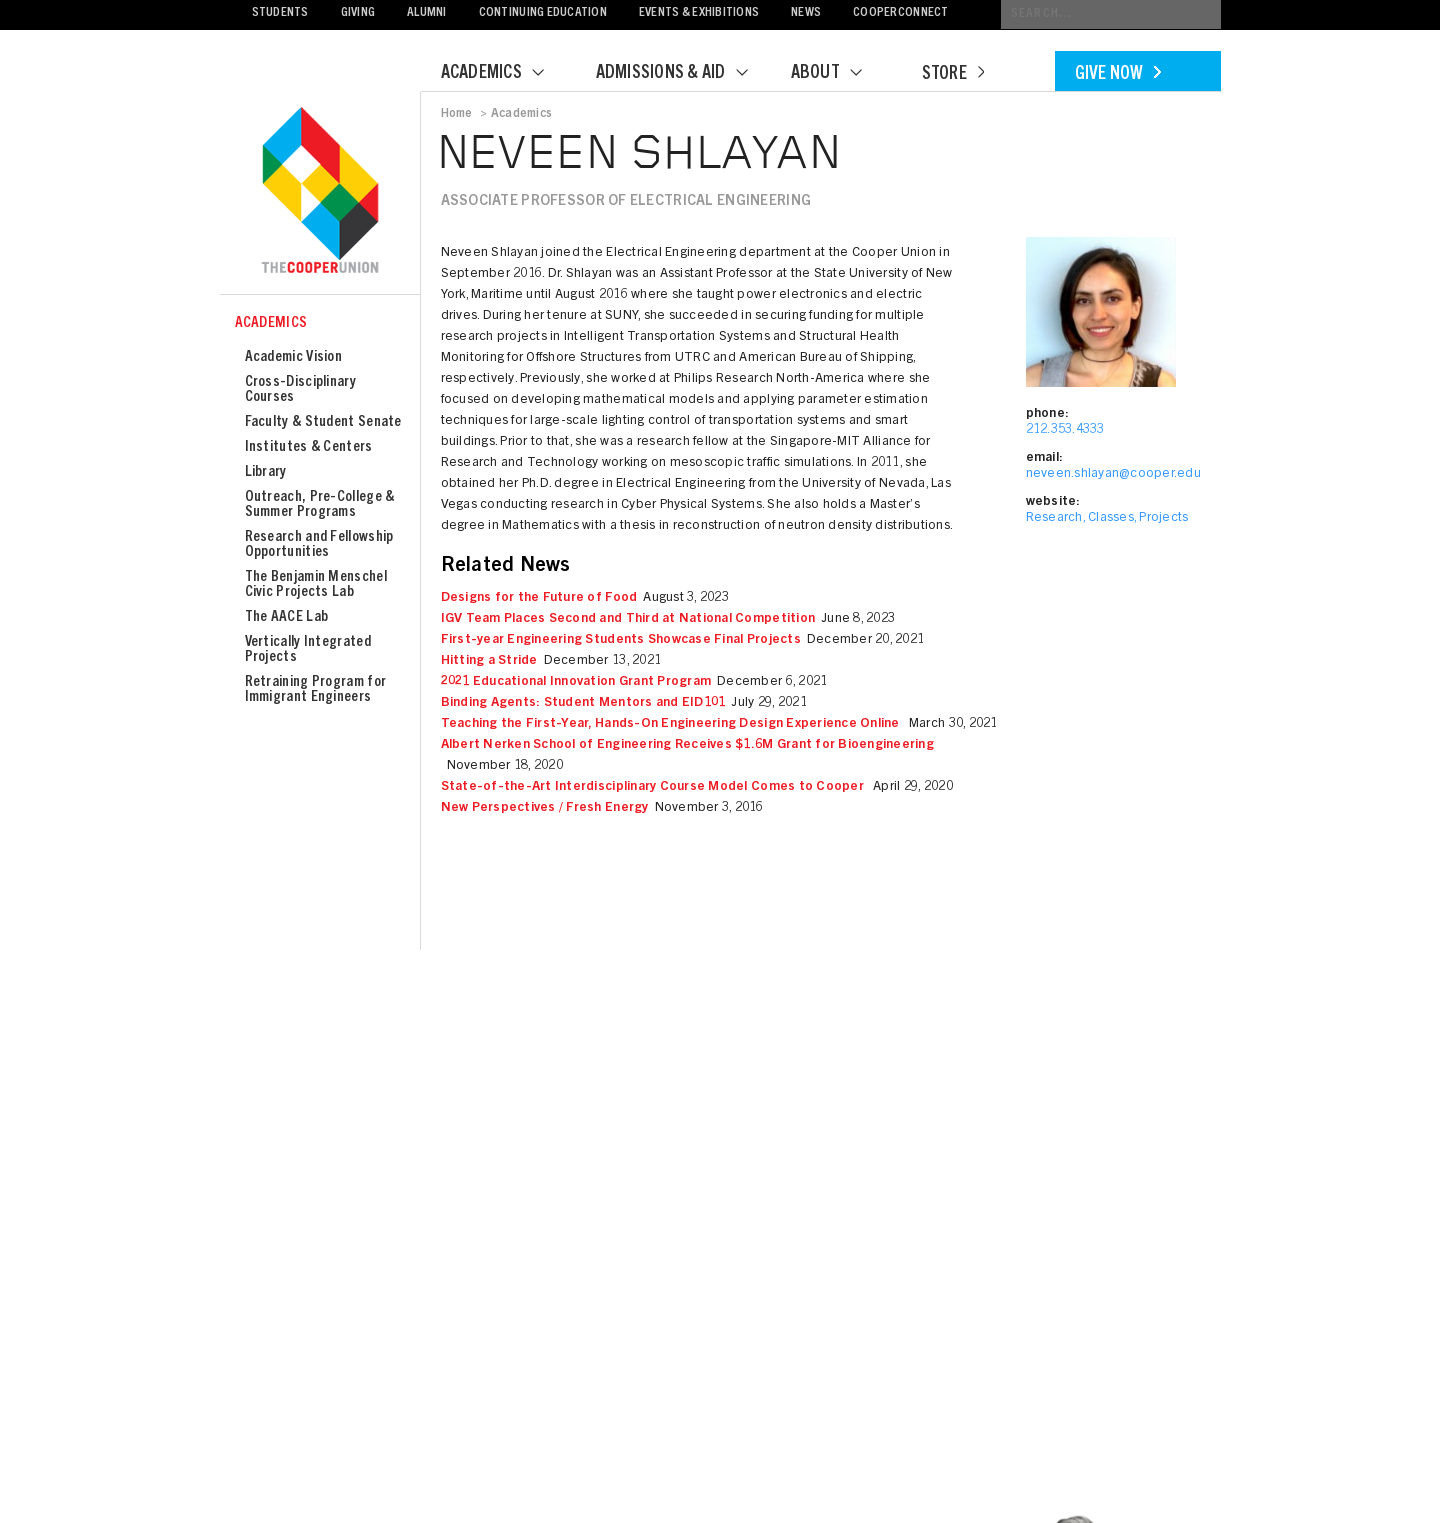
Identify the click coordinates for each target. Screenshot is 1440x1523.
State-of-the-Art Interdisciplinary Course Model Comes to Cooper (654, 787)
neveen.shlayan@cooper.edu (1114, 474)
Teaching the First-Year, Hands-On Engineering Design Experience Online (672, 724)
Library (266, 472)
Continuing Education (543, 13)
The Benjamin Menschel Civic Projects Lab (316, 585)
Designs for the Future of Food (539, 598)
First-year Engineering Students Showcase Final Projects (621, 640)
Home (457, 114)
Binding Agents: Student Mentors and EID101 (583, 703)
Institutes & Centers (309, 447)
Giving (358, 13)
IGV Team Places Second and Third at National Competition (628, 619)
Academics (505, 74)
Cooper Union (320, 192)
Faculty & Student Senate (323, 422)
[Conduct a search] (1111, 14)
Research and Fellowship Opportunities (319, 545)
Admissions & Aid (684, 74)
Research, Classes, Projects (1107, 518)
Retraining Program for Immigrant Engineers (316, 690)
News (806, 13)
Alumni (427, 13)
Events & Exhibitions (699, 13)
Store (953, 75)
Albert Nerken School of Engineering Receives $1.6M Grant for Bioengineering (688, 745)
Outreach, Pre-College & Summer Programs (320, 505)
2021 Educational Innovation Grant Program (576, 682)
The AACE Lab (287, 617)
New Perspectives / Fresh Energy (545, 808)
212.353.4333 (1065, 430)
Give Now (1118, 75)
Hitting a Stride (489, 661)
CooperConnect (900, 13)
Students (280, 13)
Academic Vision (294, 357)
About (839, 74)
